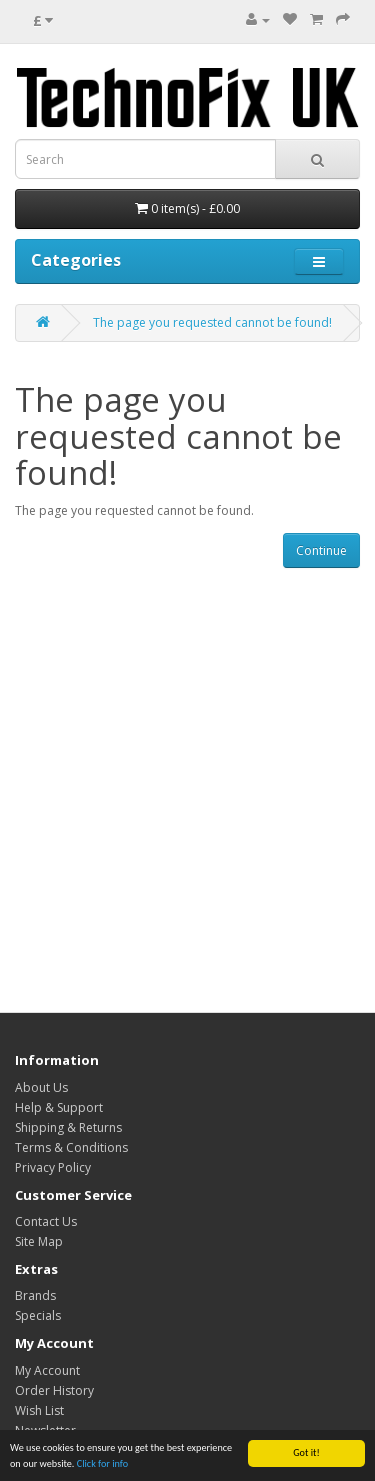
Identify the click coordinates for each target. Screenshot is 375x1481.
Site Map (39, 1241)
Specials (38, 1315)
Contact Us (46, 1221)
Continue (321, 550)
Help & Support (59, 1107)
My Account (47, 1370)
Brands (35, 1295)
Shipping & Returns (68, 1127)
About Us (41, 1087)
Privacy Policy (53, 1167)
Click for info (102, 1463)
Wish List (39, 1410)
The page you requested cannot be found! (212, 322)
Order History (54, 1390)
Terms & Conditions (71, 1147)
